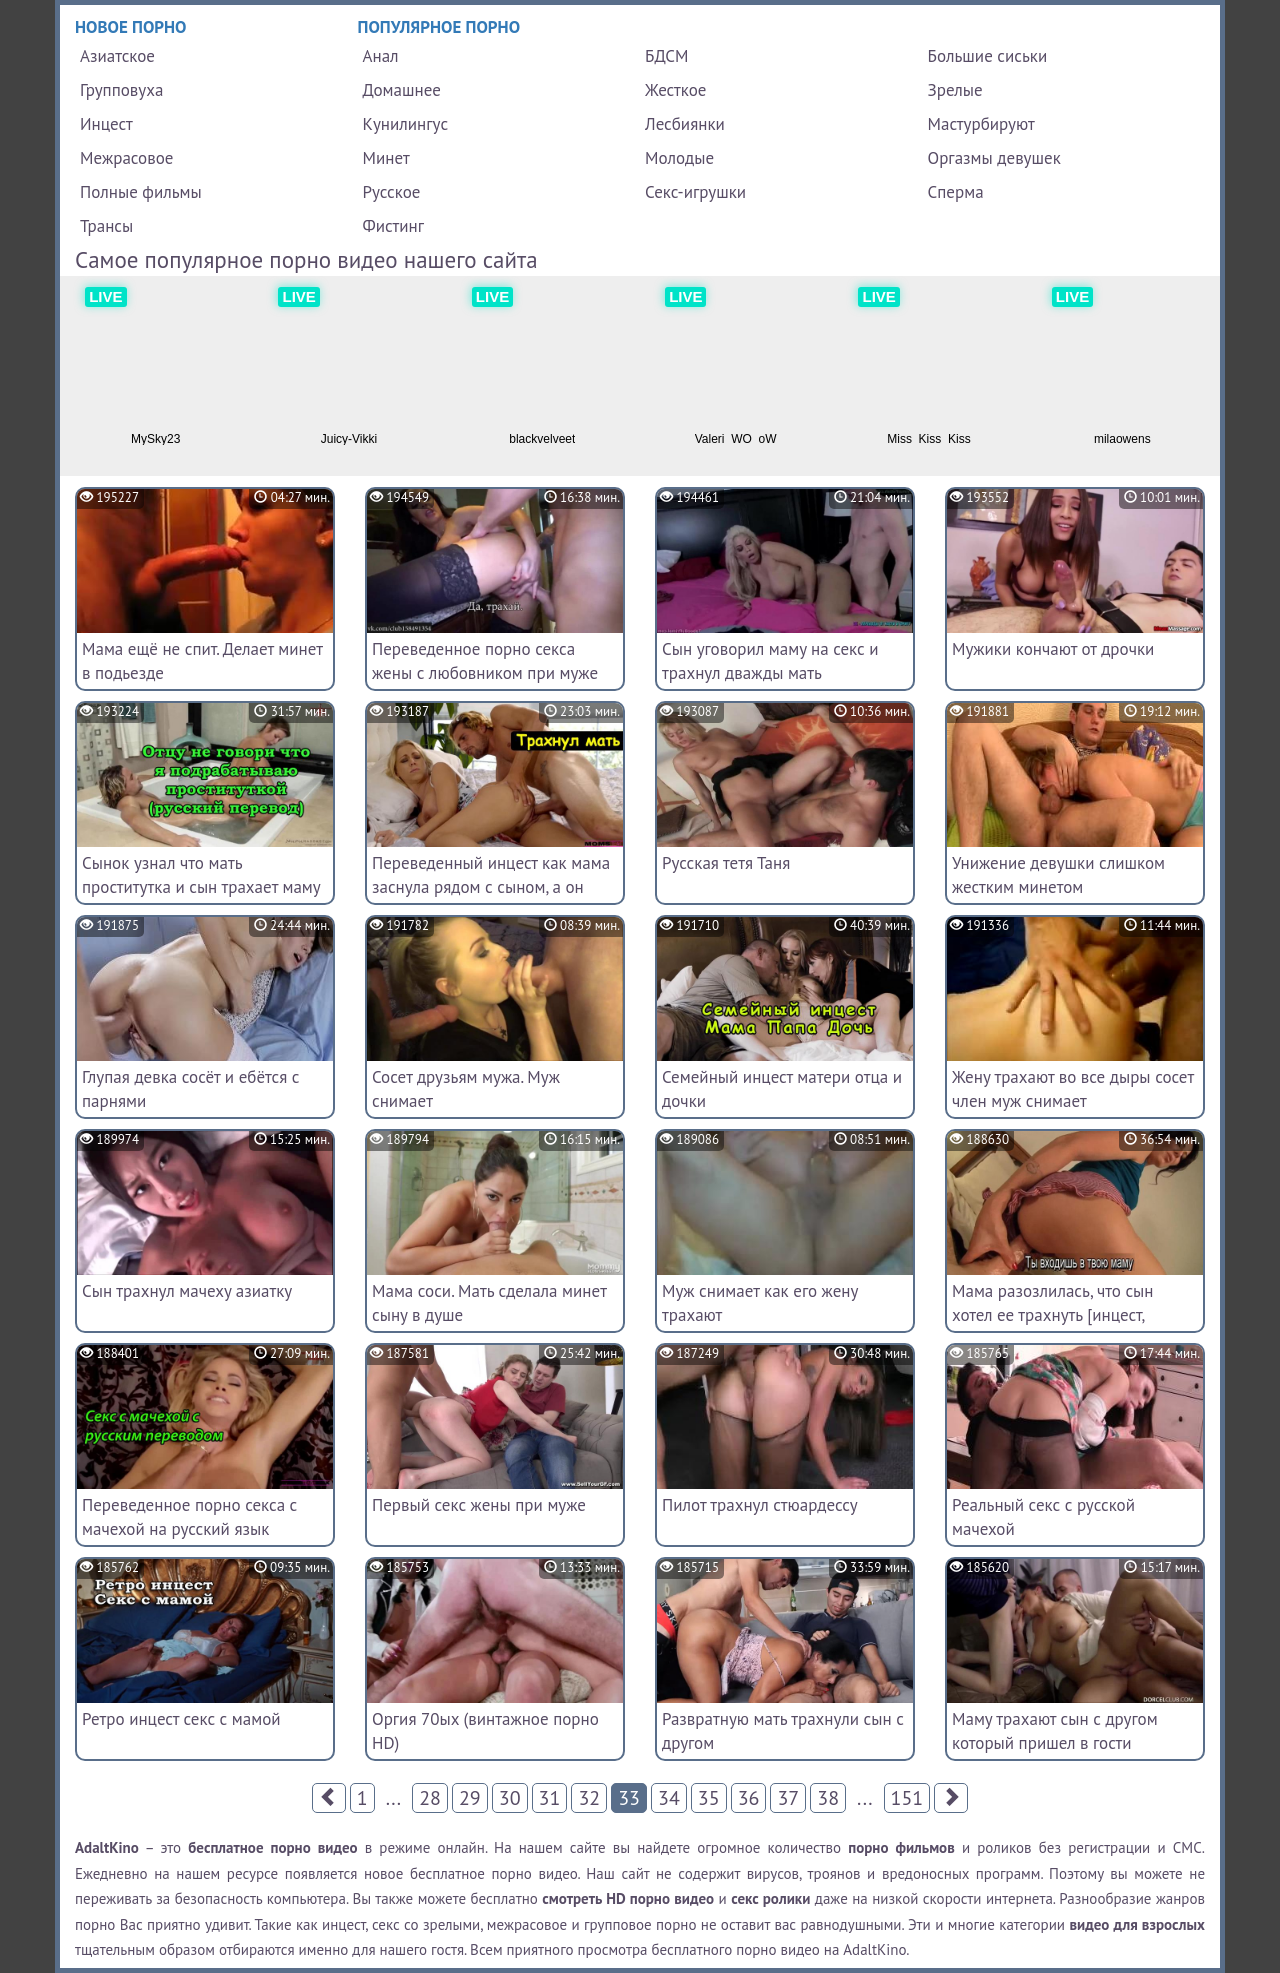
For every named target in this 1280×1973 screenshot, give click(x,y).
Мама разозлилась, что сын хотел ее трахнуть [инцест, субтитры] (1053, 1315)
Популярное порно (439, 27)
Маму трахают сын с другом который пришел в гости (1055, 1731)
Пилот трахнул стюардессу (760, 1505)
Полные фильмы (141, 192)
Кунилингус (406, 124)
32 (589, 1798)
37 (788, 1798)
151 (907, 1798)
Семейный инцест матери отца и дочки (782, 1089)
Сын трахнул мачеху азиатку (187, 1291)
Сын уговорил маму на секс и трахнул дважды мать (770, 661)
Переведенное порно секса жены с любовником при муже (485, 661)
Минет (386, 158)
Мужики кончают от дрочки (1053, 649)
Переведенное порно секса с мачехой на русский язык (189, 1517)
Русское (392, 192)
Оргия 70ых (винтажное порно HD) (485, 1731)
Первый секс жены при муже (479, 1505)
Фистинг (393, 226)
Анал (381, 56)
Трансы (106, 226)
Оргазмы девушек (994, 158)
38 (828, 1798)
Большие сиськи (988, 56)
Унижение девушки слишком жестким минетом (1058, 875)
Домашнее (402, 90)
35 (709, 1798)
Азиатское (117, 56)
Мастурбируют (981, 124)
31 (550, 1798)
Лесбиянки (685, 124)
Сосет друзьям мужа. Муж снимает (466, 1089)
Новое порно (131, 27)
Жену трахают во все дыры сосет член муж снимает (1073, 1089)
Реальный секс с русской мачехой (1043, 1517)
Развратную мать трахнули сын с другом (783, 1731)
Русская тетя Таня (726, 863)
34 (669, 1798)
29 (470, 1798)
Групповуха (121, 90)
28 (430, 1798)
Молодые (679, 158)
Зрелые (955, 90)
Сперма (956, 192)
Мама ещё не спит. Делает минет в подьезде (202, 661)
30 (510, 1798)
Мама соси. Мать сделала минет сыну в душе (489, 1303)
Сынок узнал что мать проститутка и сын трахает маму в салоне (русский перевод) (201, 887)
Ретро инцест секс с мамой (181, 1719)
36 (749, 1798)
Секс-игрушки (695, 192)
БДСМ (667, 56)
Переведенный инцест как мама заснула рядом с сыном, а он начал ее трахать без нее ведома (494, 887)
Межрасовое (126, 158)
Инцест (106, 124)
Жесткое (675, 90)
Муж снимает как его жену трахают (760, 1303)
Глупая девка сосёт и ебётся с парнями (191, 1089)
